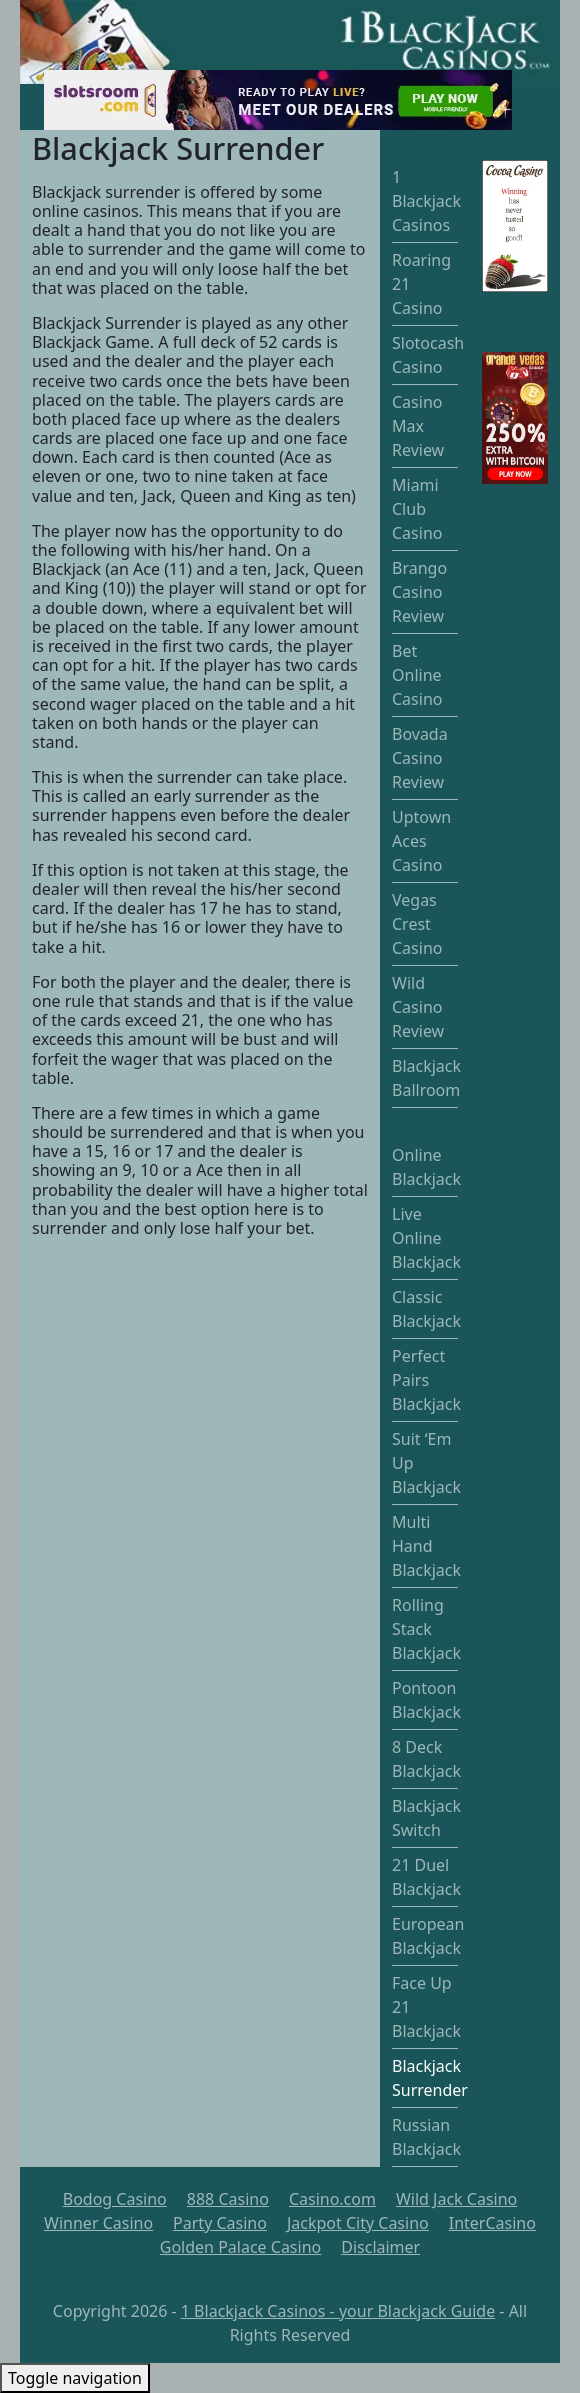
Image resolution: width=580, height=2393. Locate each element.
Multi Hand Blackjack (426, 1546)
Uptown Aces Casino (421, 841)
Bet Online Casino (417, 675)
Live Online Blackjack (426, 1238)
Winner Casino (98, 2223)
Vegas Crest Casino (417, 924)
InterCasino (492, 2223)
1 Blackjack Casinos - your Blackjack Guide (338, 2311)
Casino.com (332, 2199)
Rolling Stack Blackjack (426, 1629)
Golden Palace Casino (240, 2247)
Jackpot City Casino (358, 2223)
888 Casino (228, 2199)
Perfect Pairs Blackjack (426, 1380)
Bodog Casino (115, 2199)
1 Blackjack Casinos (426, 201)
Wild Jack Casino (456, 2199)
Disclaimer (380, 2247)
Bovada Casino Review (420, 758)
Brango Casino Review (419, 592)
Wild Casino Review (418, 1007)
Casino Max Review (418, 426)
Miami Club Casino (417, 509)
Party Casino (220, 2223)
